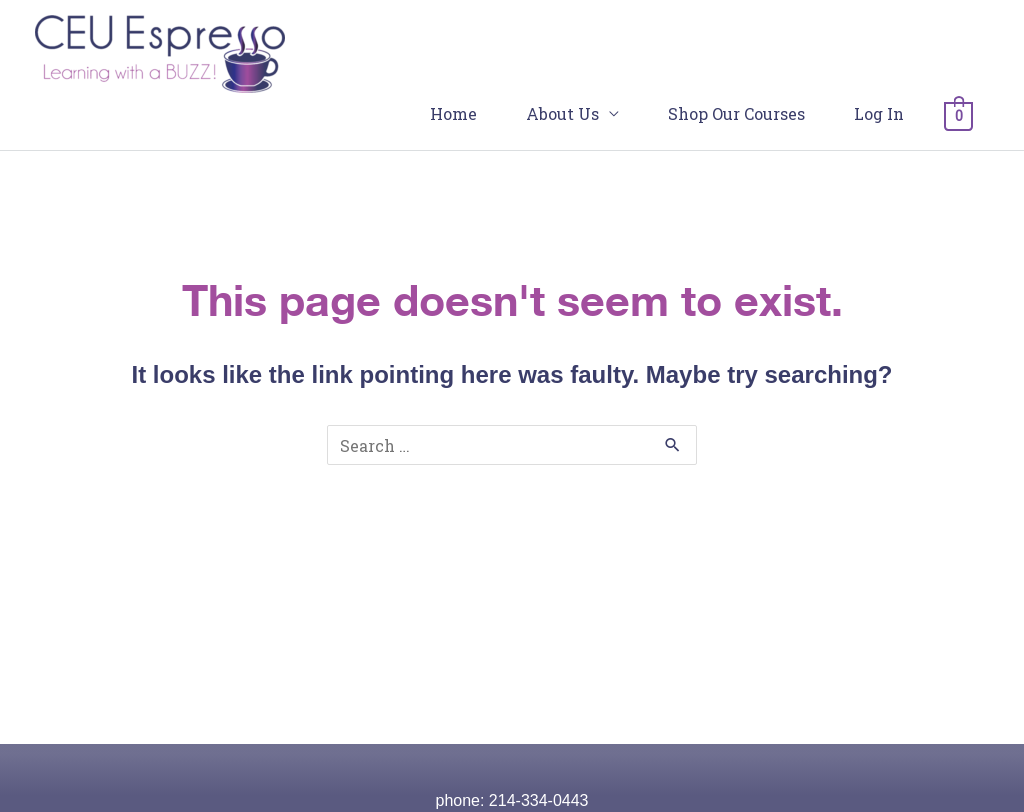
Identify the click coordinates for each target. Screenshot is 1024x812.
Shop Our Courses (736, 113)
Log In (879, 113)
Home (453, 113)
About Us (562, 113)
